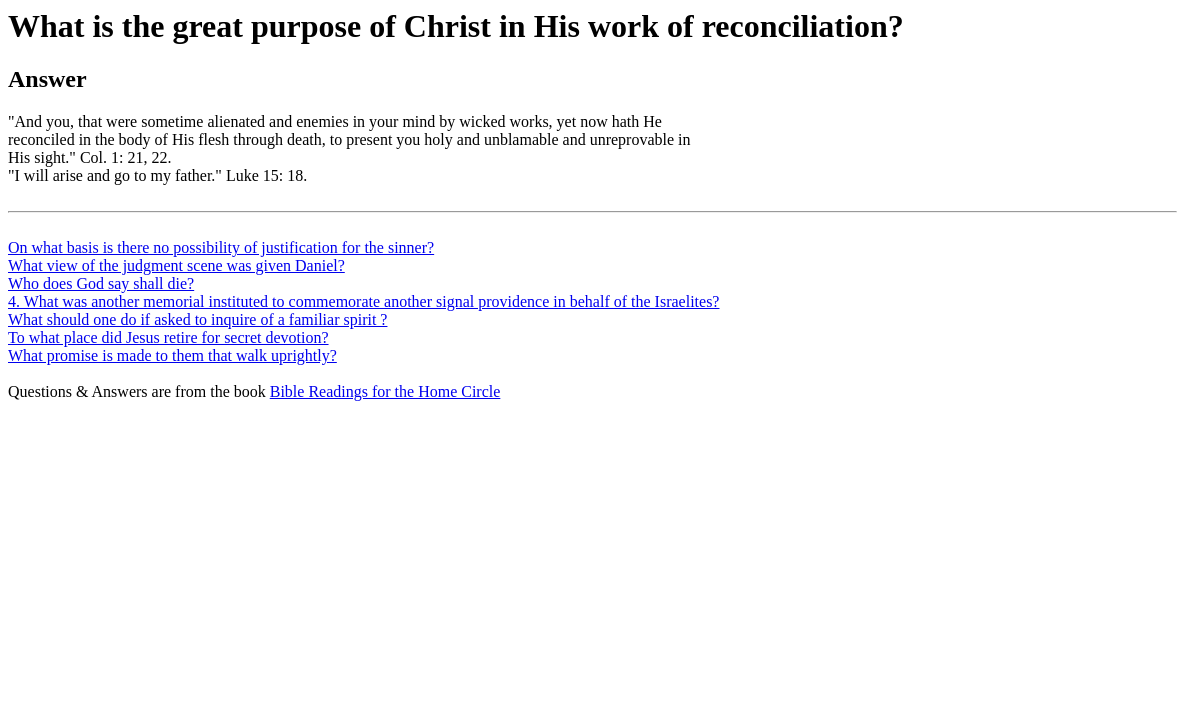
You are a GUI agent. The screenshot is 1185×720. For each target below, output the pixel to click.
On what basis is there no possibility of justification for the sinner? (221, 247)
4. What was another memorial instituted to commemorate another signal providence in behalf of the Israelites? (363, 301)
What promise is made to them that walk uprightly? (172, 355)
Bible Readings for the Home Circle (385, 391)
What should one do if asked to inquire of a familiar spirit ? (197, 319)
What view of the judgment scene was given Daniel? (176, 265)
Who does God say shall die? (101, 283)
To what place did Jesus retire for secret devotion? (168, 337)
